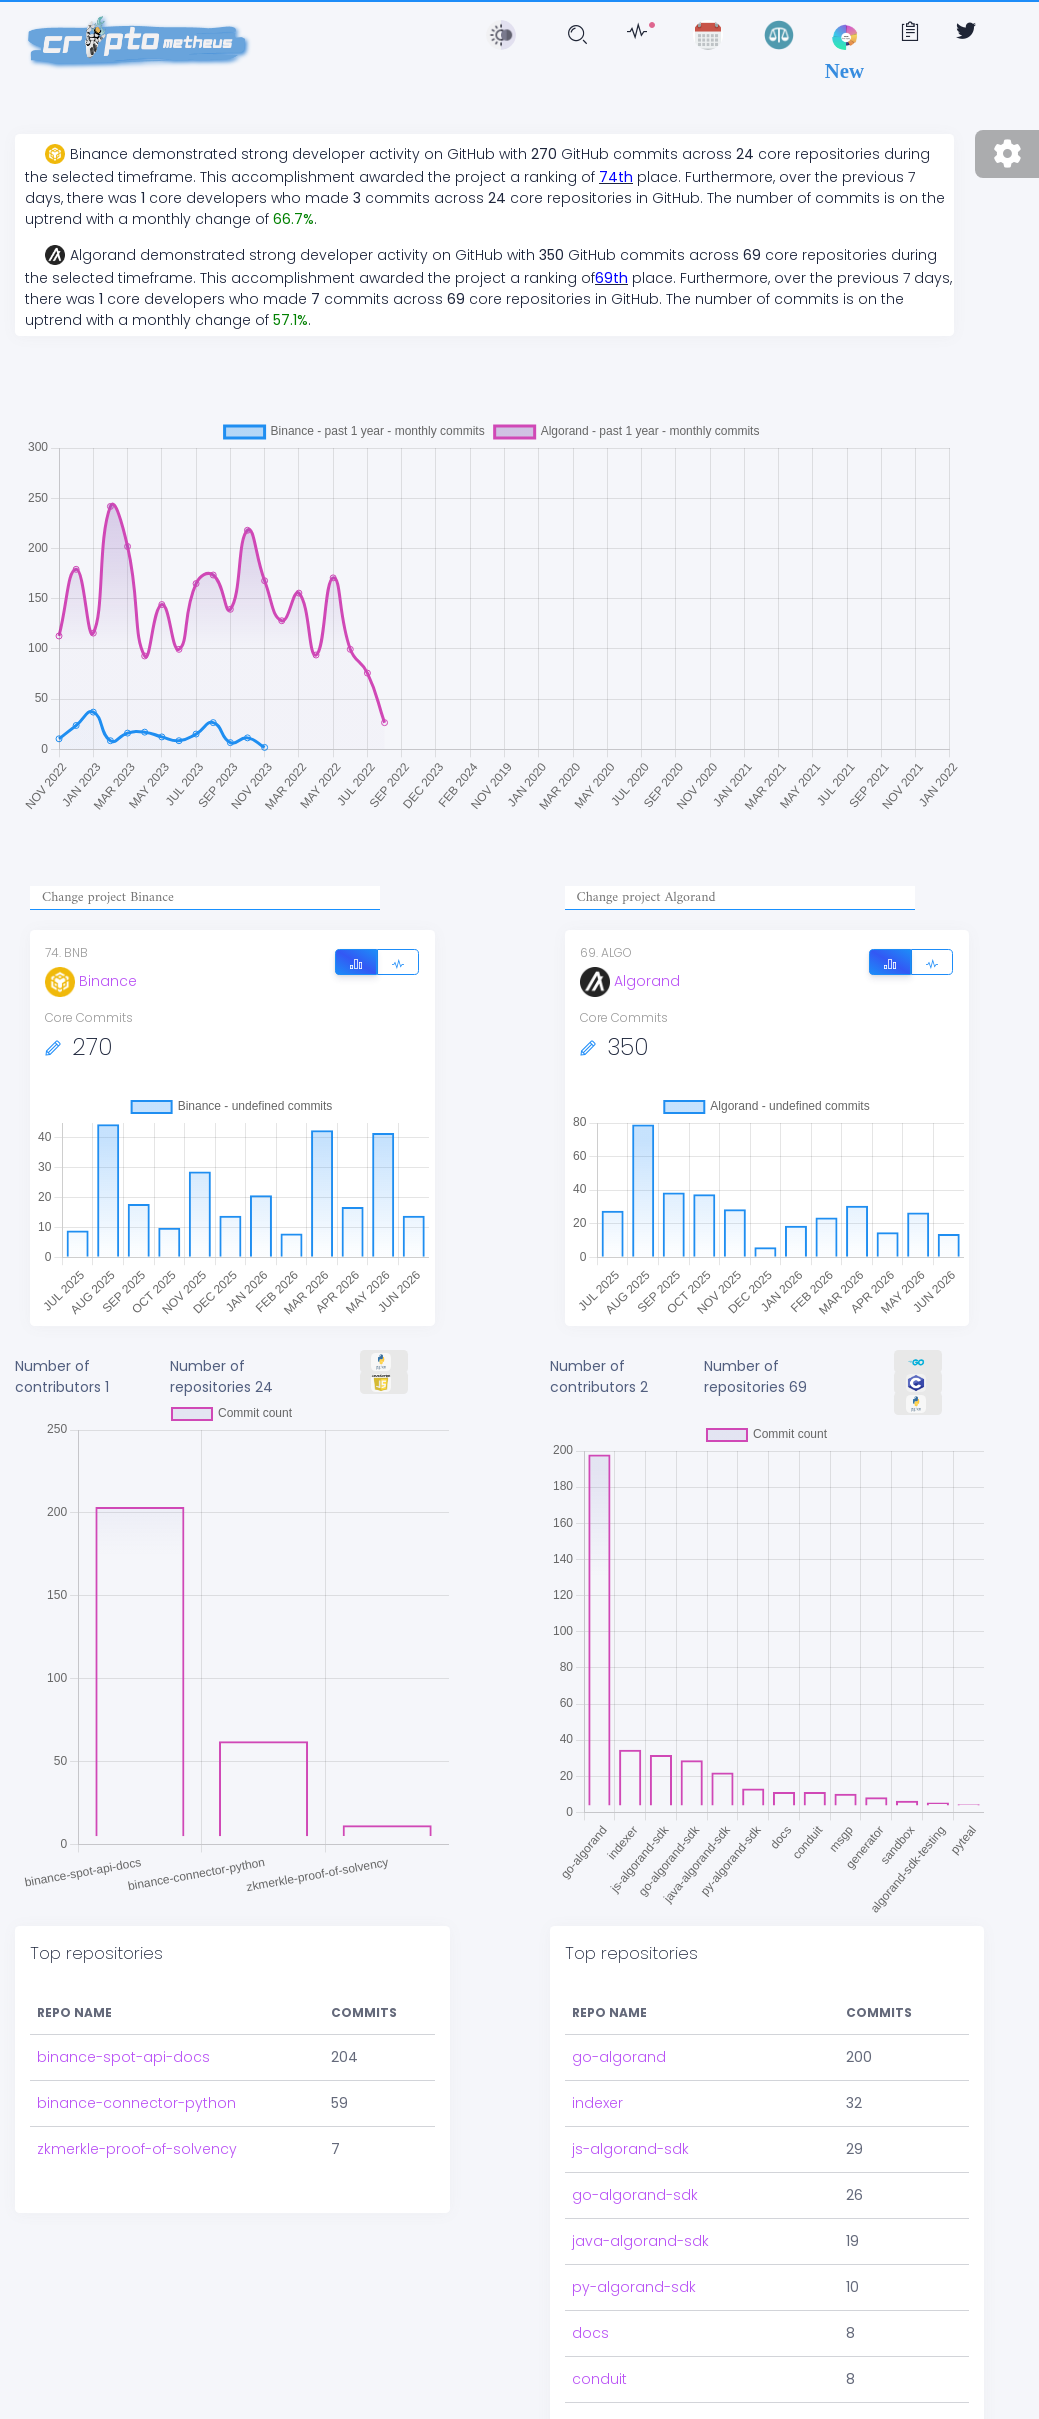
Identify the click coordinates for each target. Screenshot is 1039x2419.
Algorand (630, 981)
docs (590, 2333)
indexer (597, 2103)
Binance (91, 981)
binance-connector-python (136, 2103)
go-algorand (619, 2057)
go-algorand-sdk (635, 2195)
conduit (599, 2379)
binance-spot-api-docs (123, 2057)
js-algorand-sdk (630, 2149)
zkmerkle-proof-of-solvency (137, 2149)
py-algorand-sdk (634, 2287)
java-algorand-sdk (640, 2241)
